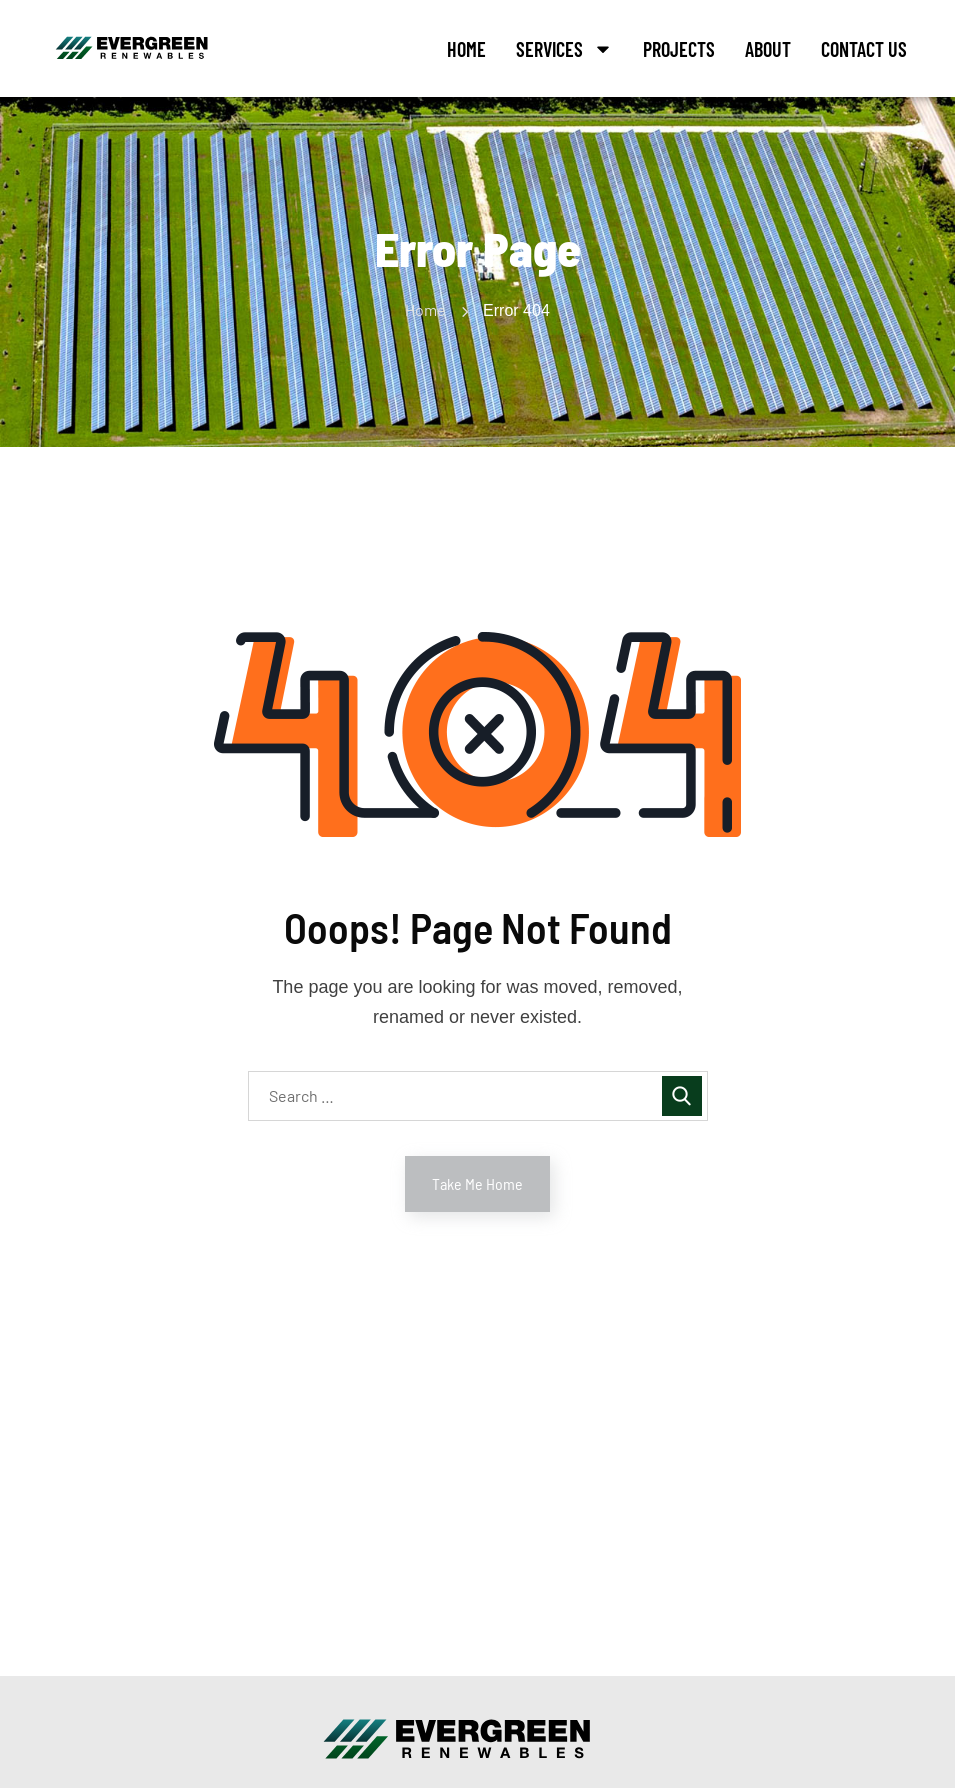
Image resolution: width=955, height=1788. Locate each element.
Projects (679, 49)
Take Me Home (477, 1183)
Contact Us (864, 49)
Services (564, 49)
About (768, 49)
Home (466, 49)
